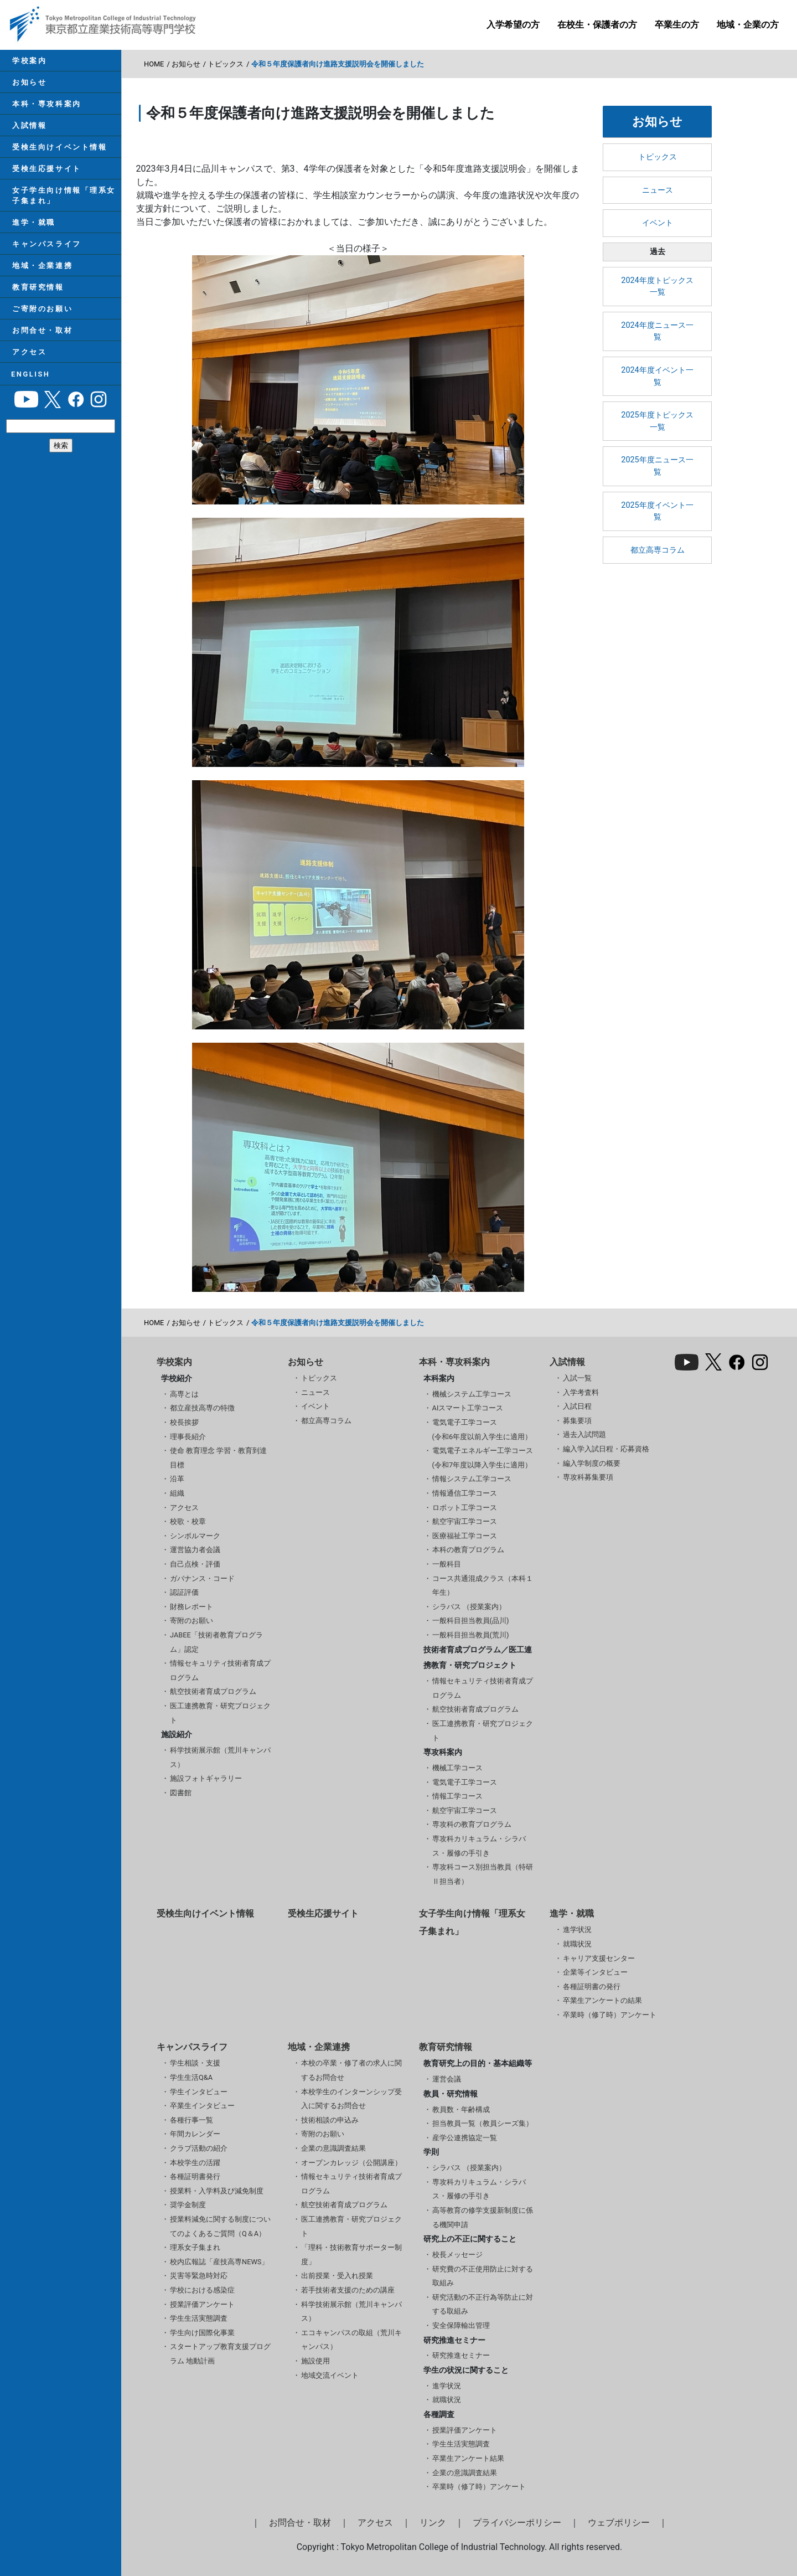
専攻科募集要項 (588, 1477)
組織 (177, 1493)
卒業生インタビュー (202, 2105)
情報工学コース (457, 1796)
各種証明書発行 (195, 2176)
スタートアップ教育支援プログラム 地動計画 (220, 2353)
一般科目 (446, 1564)
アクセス (28, 368)
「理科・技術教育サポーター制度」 (351, 2254)
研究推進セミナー (461, 2355)
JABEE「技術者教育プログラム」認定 (216, 1642)
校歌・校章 (188, 1521)
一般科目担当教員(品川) (470, 1620)
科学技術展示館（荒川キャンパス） (220, 1757)
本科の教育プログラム (468, 1549)
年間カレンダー (195, 2134)
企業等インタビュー (595, 1972)
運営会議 (446, 2079)
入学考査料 (581, 1392)
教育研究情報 (37, 300)
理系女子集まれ (195, 2247)
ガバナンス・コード (202, 1578)
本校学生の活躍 (195, 2162)
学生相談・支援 (195, 2063)
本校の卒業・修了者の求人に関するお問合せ (351, 2070)
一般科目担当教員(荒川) (470, 1635)
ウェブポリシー (619, 2522)
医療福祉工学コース (464, 1536)
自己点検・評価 (195, 1564)
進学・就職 (32, 232)
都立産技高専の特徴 (202, 1408)
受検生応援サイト (45, 175)
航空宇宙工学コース (464, 1521)
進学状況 (577, 1929)
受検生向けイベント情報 (58, 152)
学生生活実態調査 (198, 2318)
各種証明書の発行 (591, 1986)
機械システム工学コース (471, 1394)
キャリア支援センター (599, 1958)
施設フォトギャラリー (206, 1778)
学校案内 (28, 61)
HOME (154, 64)
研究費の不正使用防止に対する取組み (482, 2276)
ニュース (657, 190)
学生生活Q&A (191, 2077)
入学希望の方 (513, 24)
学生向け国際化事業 (202, 2332)
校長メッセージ (457, 2254)
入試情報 (28, 130)
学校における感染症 (202, 2290)
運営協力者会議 (195, 1549)
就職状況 (577, 1944)
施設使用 (315, 2361)
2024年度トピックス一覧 (657, 286)
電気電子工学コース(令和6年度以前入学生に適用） (482, 1429)
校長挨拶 (184, 1422)
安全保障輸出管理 (461, 2325)
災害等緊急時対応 (198, 2275)
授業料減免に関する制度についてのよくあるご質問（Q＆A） (220, 2226)
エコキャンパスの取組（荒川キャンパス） (351, 2339)
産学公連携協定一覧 (464, 2138)
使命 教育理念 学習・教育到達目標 (218, 1457)
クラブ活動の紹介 (198, 2148)
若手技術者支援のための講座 (348, 2290)
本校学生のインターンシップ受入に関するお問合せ (351, 2099)
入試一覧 (577, 1378)
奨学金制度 (188, 2205)
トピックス (226, 64)
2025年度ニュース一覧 (657, 466)
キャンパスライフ (45, 254)
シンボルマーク (195, 1536)
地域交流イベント (330, 2375)
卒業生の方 (677, 24)
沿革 (177, 1479)
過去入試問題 (584, 1434)
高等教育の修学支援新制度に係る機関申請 (482, 2217)
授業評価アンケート (202, 2304)
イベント (657, 223)
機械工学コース (457, 1768)
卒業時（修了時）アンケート (609, 2015)
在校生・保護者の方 (597, 24)
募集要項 (577, 1420)
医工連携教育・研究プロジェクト (220, 1713)
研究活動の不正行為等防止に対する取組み (482, 2304)
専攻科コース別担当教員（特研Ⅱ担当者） (482, 1874)
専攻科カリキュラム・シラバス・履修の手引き (479, 1846)
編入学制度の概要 (591, 1463)
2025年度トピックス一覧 (657, 421)
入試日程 (577, 1406)
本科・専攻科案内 (45, 106)
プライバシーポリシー (517, 2522)
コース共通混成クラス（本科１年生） (482, 1585)
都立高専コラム (657, 550)
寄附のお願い (191, 1620)
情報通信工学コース (464, 1493)
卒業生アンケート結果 (468, 2458)
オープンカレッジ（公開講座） (351, 2162)
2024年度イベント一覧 (657, 376)
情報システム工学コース (471, 1479)
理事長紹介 (188, 1437)
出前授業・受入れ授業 (337, 2275)
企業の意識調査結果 (333, 2148)
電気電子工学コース (464, 1782)
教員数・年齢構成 (461, 2109)
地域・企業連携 (41, 277)
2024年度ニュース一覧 (657, 331)
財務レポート (191, 1607)
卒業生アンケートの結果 (602, 2000)
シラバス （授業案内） (469, 1607)
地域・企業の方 (748, 24)
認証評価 (184, 1592)
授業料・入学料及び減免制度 (216, 2191)
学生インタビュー (198, 2092)
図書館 (181, 1793)
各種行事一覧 (191, 2120)
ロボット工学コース (464, 1507)
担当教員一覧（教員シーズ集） (482, 2123)
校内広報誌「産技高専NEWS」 (219, 2262)
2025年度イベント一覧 (657, 511)
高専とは (184, 1394)
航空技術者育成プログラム (213, 1691)
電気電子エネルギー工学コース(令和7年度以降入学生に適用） (482, 1457)
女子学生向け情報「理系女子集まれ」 (63, 203)
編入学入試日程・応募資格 (606, 1449)
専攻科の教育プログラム (471, 1824)
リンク (433, 2522)
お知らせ (28, 84)
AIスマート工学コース (468, 1408)
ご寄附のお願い (41, 322)
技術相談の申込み (330, 2120)
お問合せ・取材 (41, 345)
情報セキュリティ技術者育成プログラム (220, 1670)
